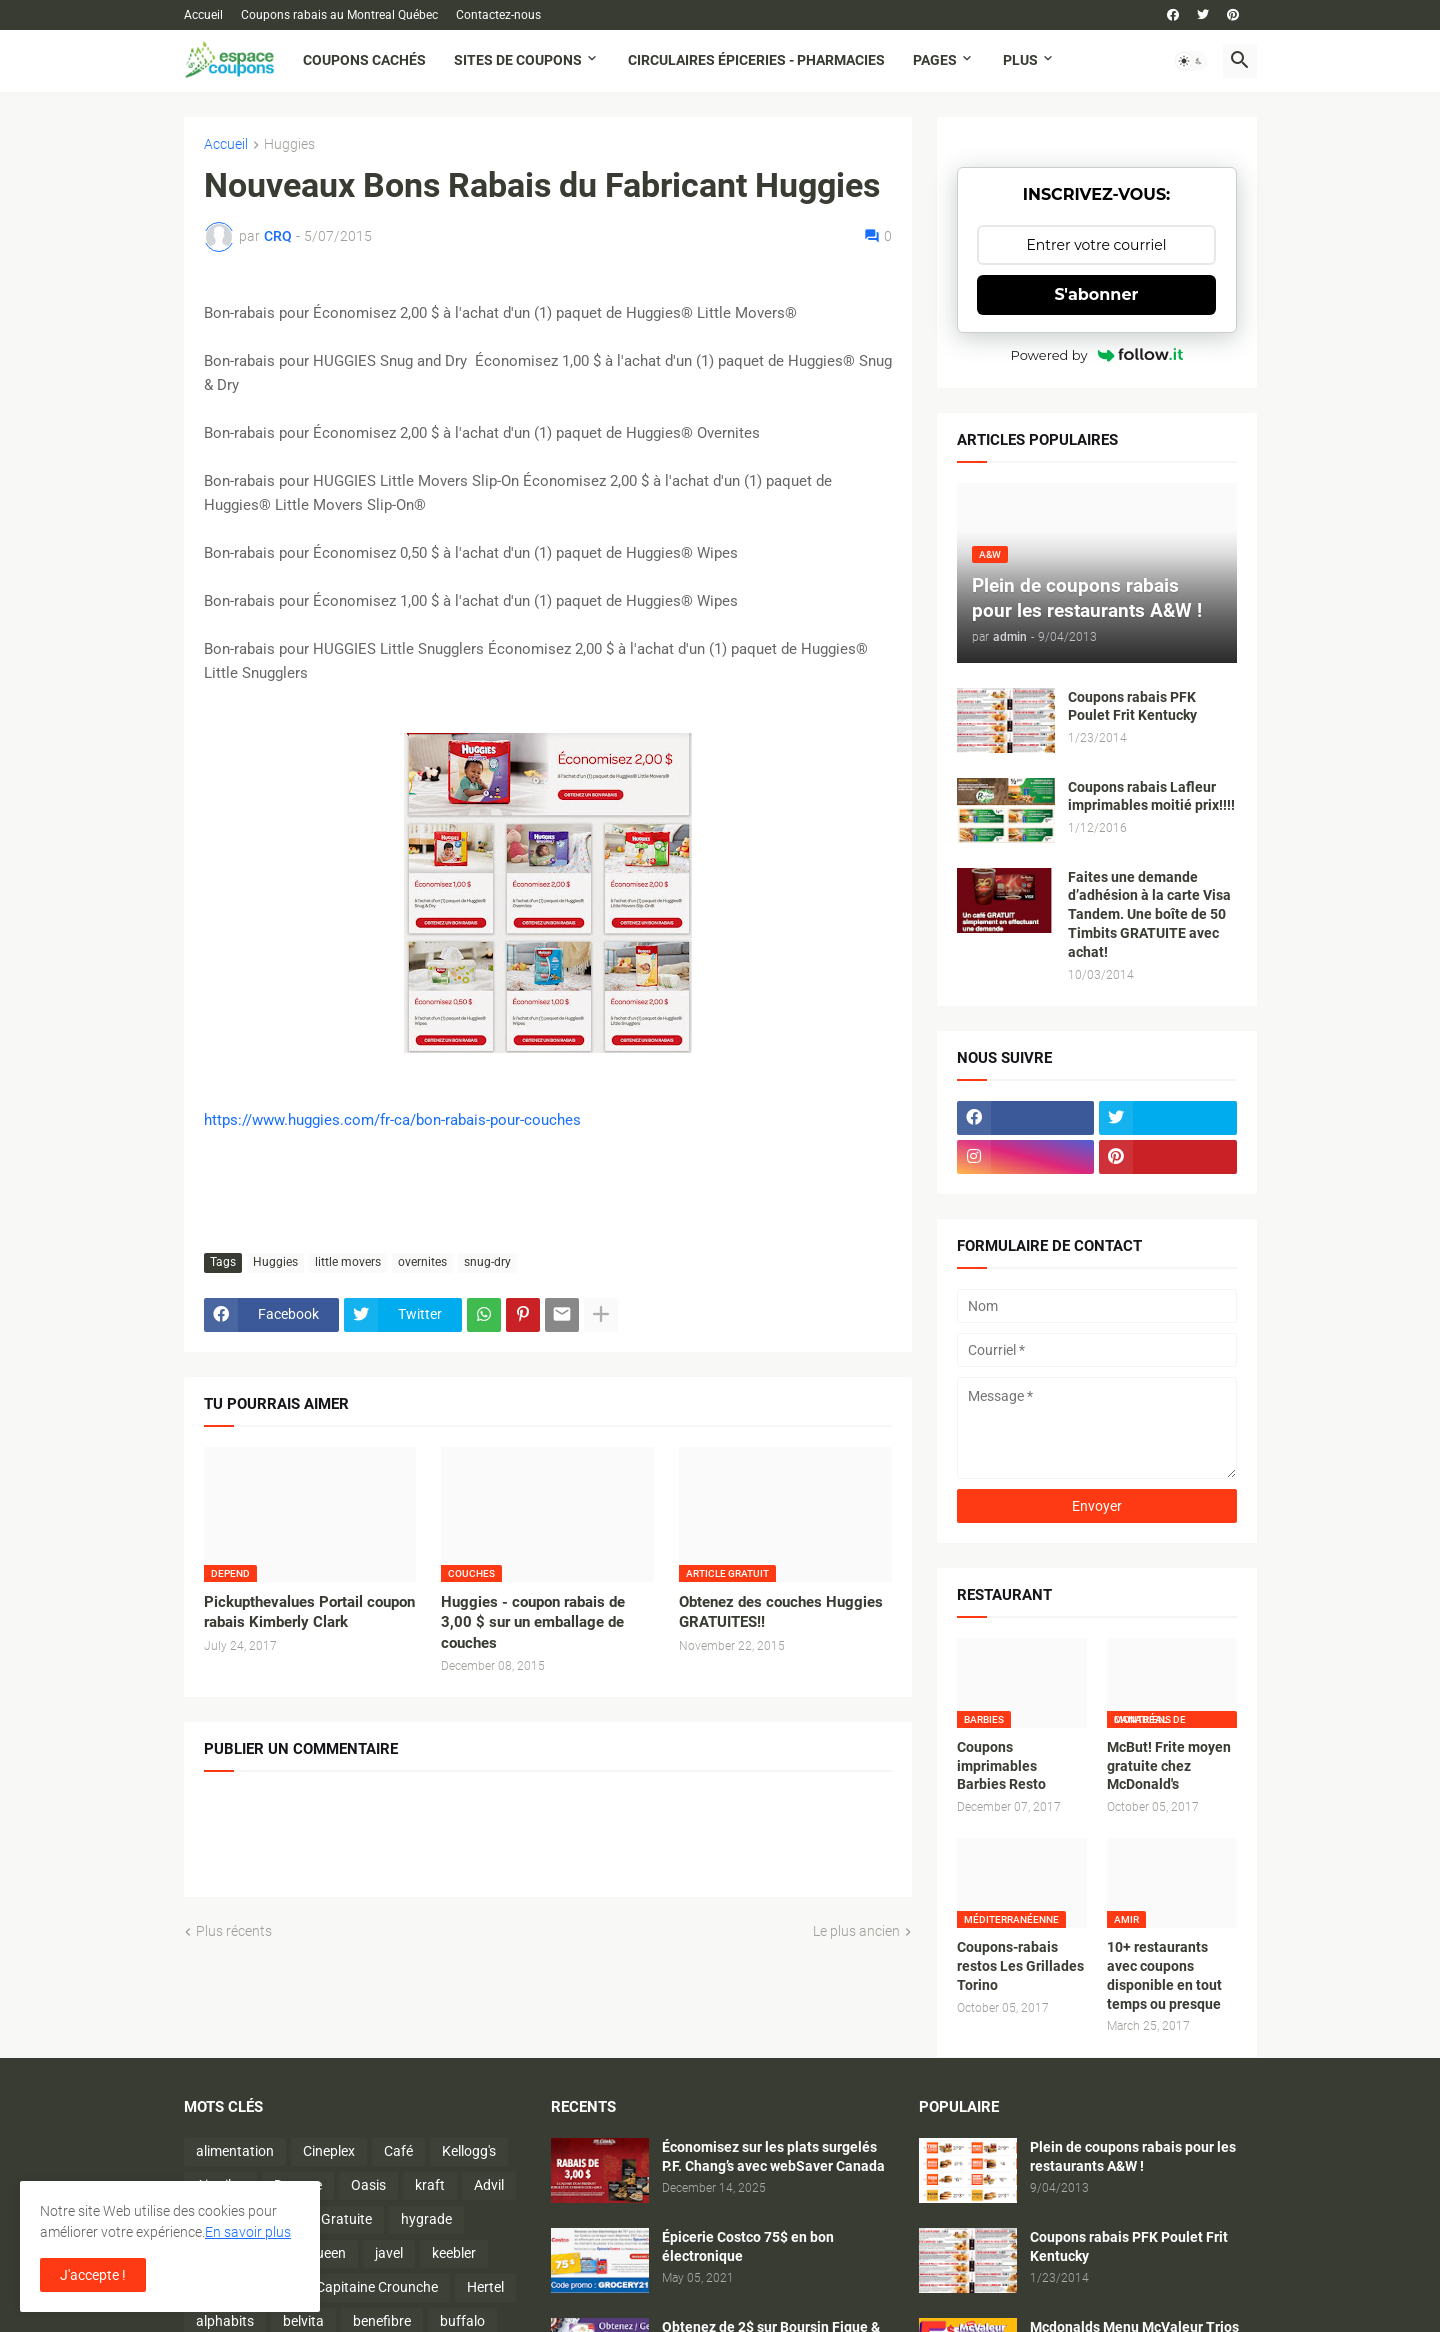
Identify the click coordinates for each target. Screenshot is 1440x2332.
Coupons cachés (364, 60)
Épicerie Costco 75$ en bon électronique (748, 2246)
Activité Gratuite (322, 2219)
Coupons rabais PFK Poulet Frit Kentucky (1132, 706)
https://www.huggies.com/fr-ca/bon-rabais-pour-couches (392, 1120)
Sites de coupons (518, 60)
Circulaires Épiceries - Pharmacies (756, 60)
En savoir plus (248, 2232)
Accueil (203, 15)
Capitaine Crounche (377, 2287)
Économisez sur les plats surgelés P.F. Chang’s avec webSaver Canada (773, 2156)
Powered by (1097, 355)
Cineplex (329, 2151)
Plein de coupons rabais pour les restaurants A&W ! (1133, 2156)
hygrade (426, 2219)
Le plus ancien (856, 1931)
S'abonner (1097, 294)
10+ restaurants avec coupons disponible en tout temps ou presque (1164, 1975)
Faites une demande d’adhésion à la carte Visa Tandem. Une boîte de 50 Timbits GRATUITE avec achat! (1149, 915)
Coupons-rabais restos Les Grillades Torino (1020, 1966)
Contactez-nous (498, 15)
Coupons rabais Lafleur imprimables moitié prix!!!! (1151, 796)
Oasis (368, 2185)
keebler (454, 2253)
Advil (489, 2185)
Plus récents (234, 1931)
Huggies (289, 144)
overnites (422, 1262)
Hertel (485, 2287)
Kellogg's (469, 2151)
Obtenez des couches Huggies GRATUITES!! (781, 1612)
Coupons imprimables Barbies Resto (1001, 1766)
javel (389, 2253)
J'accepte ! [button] (93, 2275)
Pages (935, 60)
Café (398, 2151)
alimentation (235, 2151)
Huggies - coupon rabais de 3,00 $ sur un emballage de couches (533, 1622)
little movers (348, 1262)
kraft (430, 2185)
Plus (1020, 60)
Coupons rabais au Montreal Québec (339, 15)
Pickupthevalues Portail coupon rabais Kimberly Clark (309, 1612)
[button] (1191, 61)
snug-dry (487, 1262)
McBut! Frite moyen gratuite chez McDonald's (1169, 1766)
